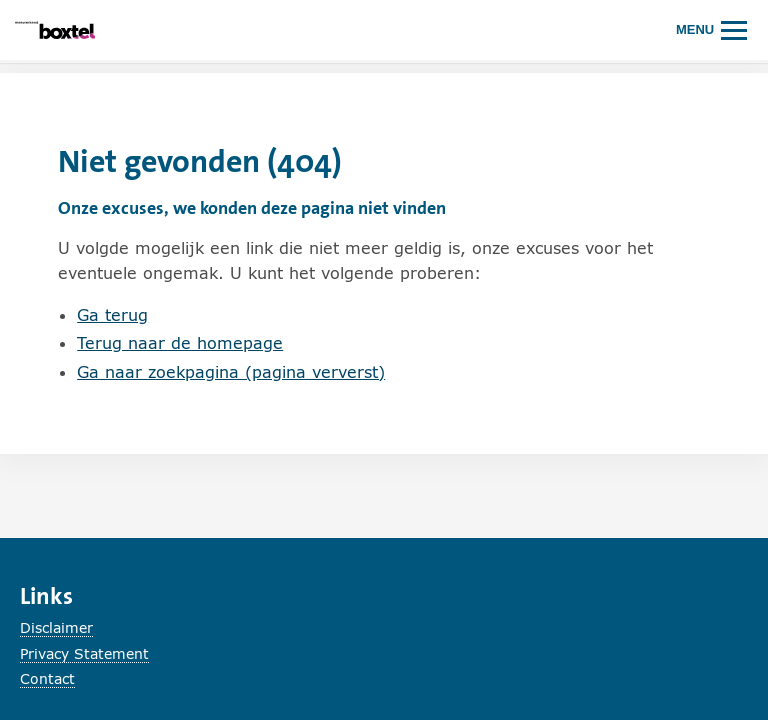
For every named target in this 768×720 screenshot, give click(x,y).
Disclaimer (56, 627)
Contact (47, 678)
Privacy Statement (84, 653)
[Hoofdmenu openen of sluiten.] (712, 29)
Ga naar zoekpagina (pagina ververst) (231, 371)
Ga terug (112, 314)
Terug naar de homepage (180, 342)
